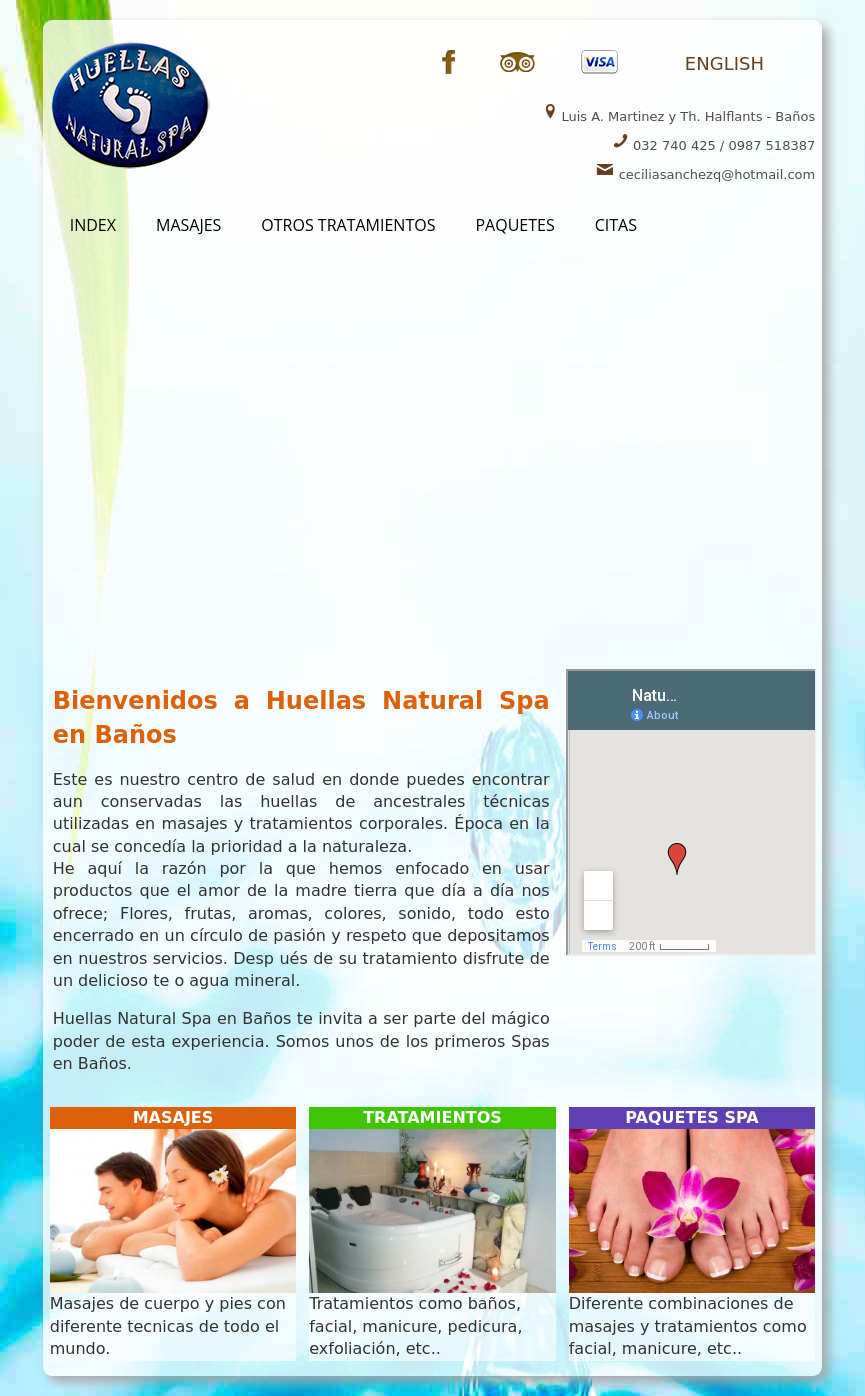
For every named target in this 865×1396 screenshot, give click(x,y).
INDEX (93, 225)
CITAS (616, 225)
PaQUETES (514, 225)
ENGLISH (724, 63)
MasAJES (188, 225)
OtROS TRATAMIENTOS (348, 225)
